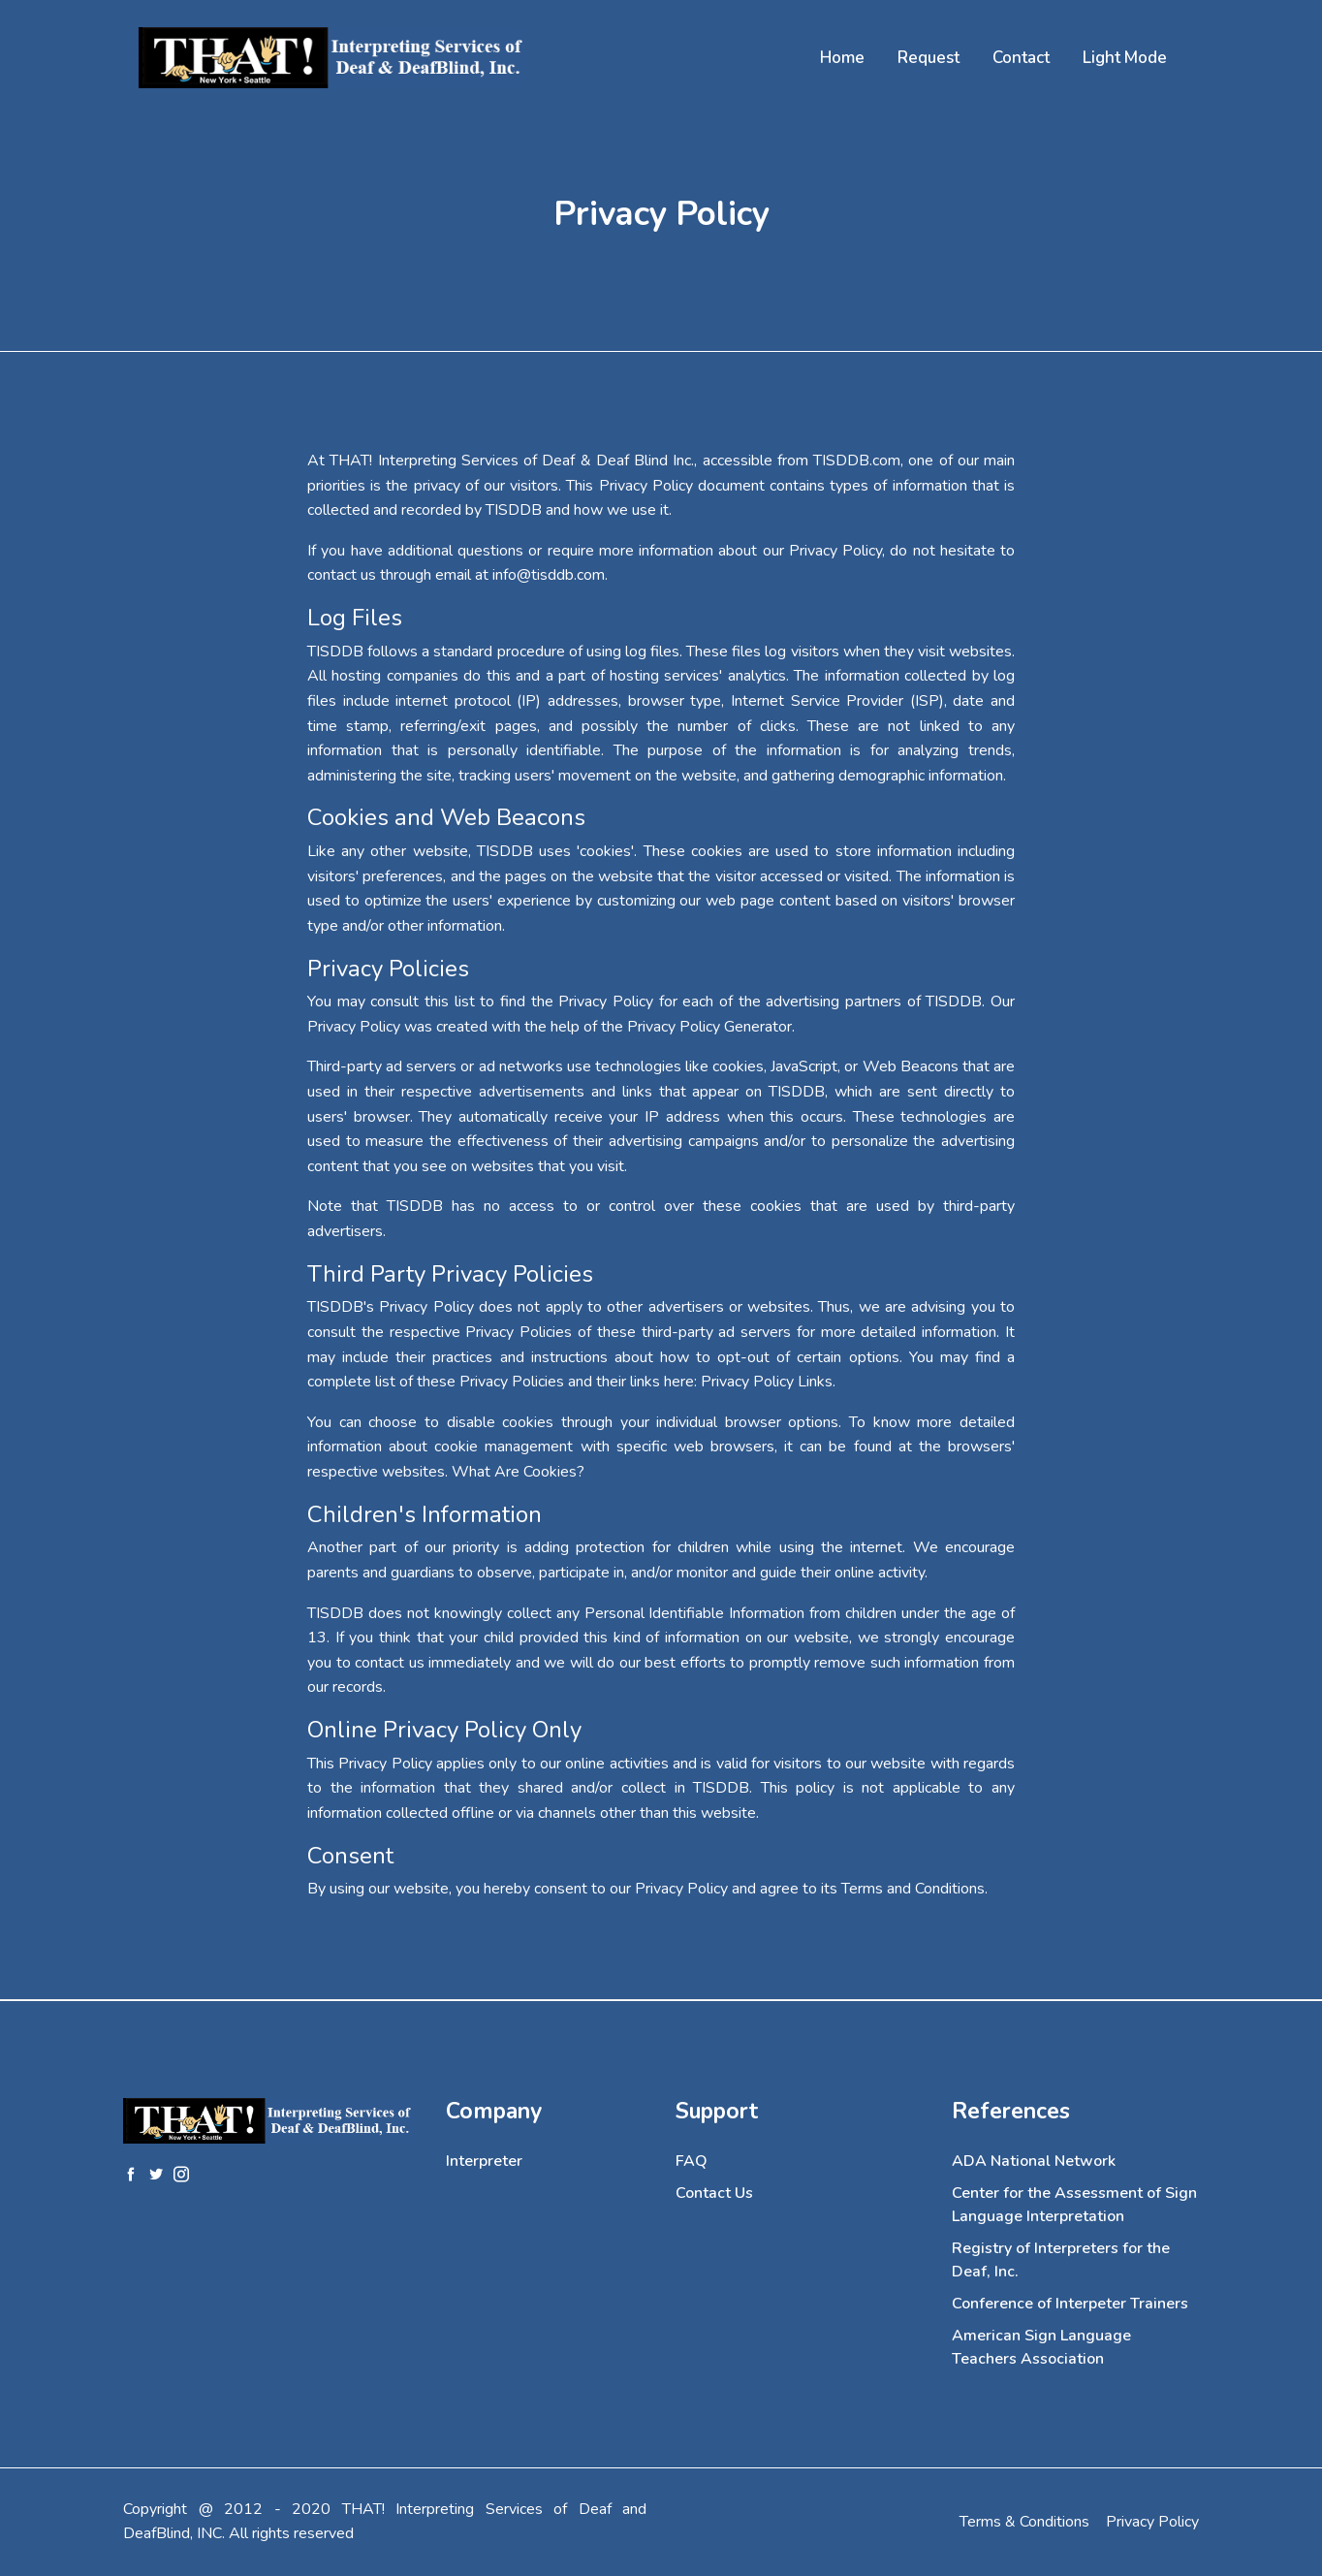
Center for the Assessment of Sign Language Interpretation (1074, 2204)
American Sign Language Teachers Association (1041, 2347)
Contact (1021, 58)
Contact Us (714, 2193)
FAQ (692, 2161)
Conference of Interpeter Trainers (1070, 2303)
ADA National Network (1034, 2161)
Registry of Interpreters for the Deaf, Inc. (1061, 2260)
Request (928, 58)
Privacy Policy (1152, 2521)
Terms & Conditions (1024, 2521)
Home (842, 58)
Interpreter (484, 2161)
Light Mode (1125, 58)
